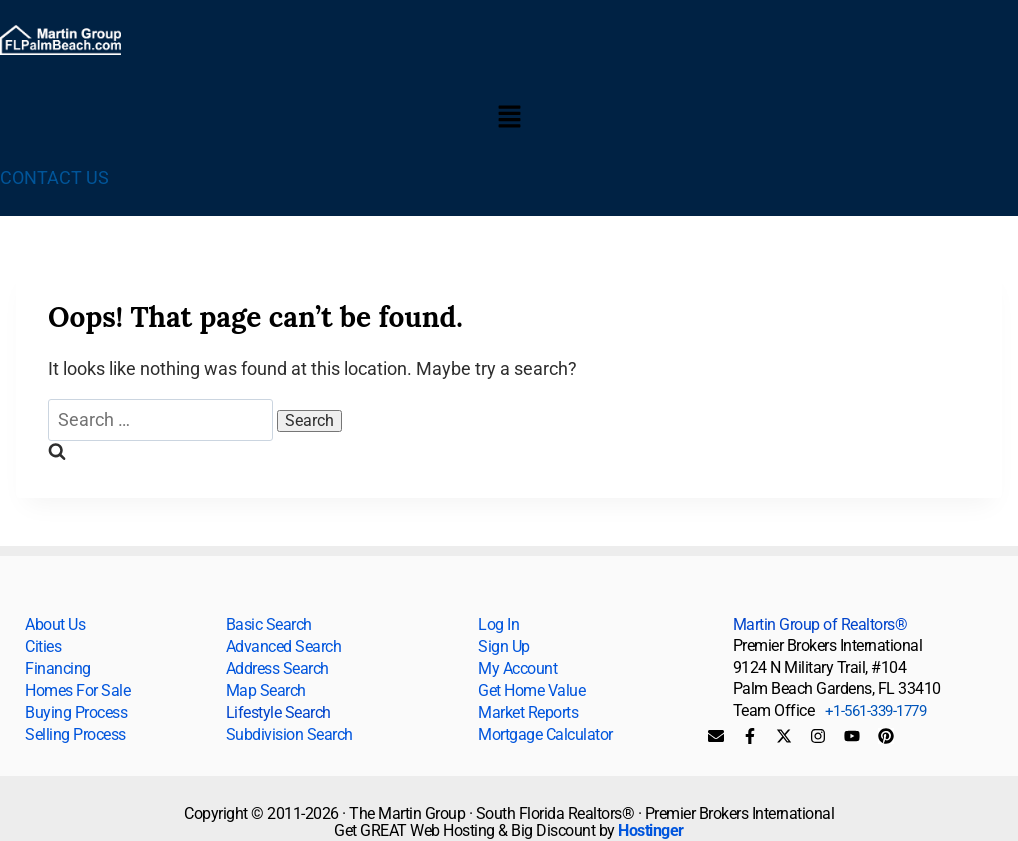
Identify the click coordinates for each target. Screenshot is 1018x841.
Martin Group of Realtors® (820, 624)
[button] (509, 118)
